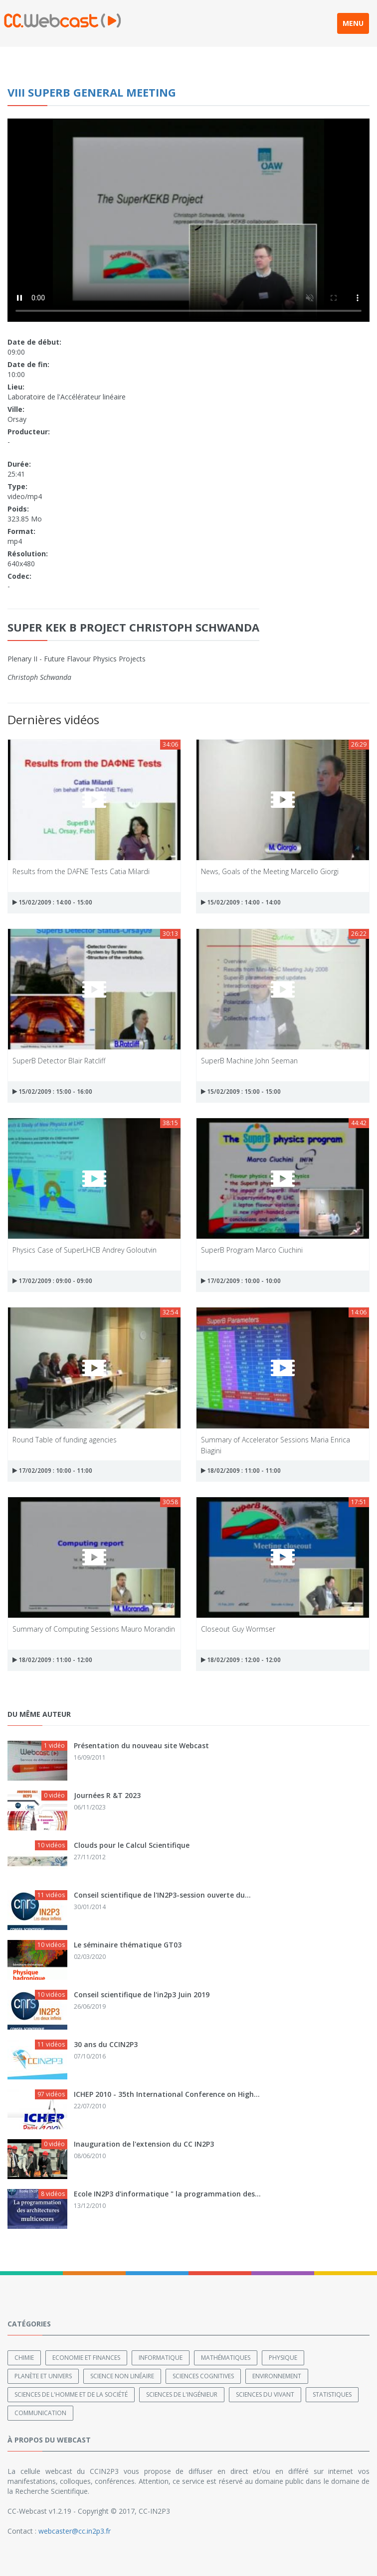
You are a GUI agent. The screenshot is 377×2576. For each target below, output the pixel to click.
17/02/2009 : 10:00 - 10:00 (241, 1281)
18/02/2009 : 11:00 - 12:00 (52, 1660)
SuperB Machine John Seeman (249, 1060)
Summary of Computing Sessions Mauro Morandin (93, 1629)
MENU (353, 23)
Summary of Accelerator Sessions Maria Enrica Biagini (275, 1444)
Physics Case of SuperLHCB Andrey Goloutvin (84, 1250)
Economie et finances (86, 2357)
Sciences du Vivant (265, 2394)
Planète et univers (43, 2376)
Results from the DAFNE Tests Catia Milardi (81, 871)
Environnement (276, 2376)
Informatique (161, 2357)
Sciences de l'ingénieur (181, 2394)
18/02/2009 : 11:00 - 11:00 (241, 1470)
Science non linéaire (122, 2376)
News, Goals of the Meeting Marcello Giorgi (270, 871)
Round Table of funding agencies (64, 1439)
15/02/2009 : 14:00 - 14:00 (241, 902)
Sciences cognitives (203, 2376)
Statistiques (332, 2394)
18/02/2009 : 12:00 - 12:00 (241, 1660)
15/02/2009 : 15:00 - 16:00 (52, 1091)
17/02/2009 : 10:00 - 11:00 (52, 1470)
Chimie (24, 2357)
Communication (40, 2413)
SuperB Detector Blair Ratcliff (58, 1060)
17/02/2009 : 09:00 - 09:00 (52, 1281)
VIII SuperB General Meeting (91, 92)
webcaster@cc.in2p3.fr (74, 2531)
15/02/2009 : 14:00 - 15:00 (52, 902)
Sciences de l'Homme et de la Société (71, 2394)
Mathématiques (225, 2357)
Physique (283, 2357)
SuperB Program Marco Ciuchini (252, 1250)
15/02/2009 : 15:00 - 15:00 (241, 1091)
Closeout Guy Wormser (238, 1629)
